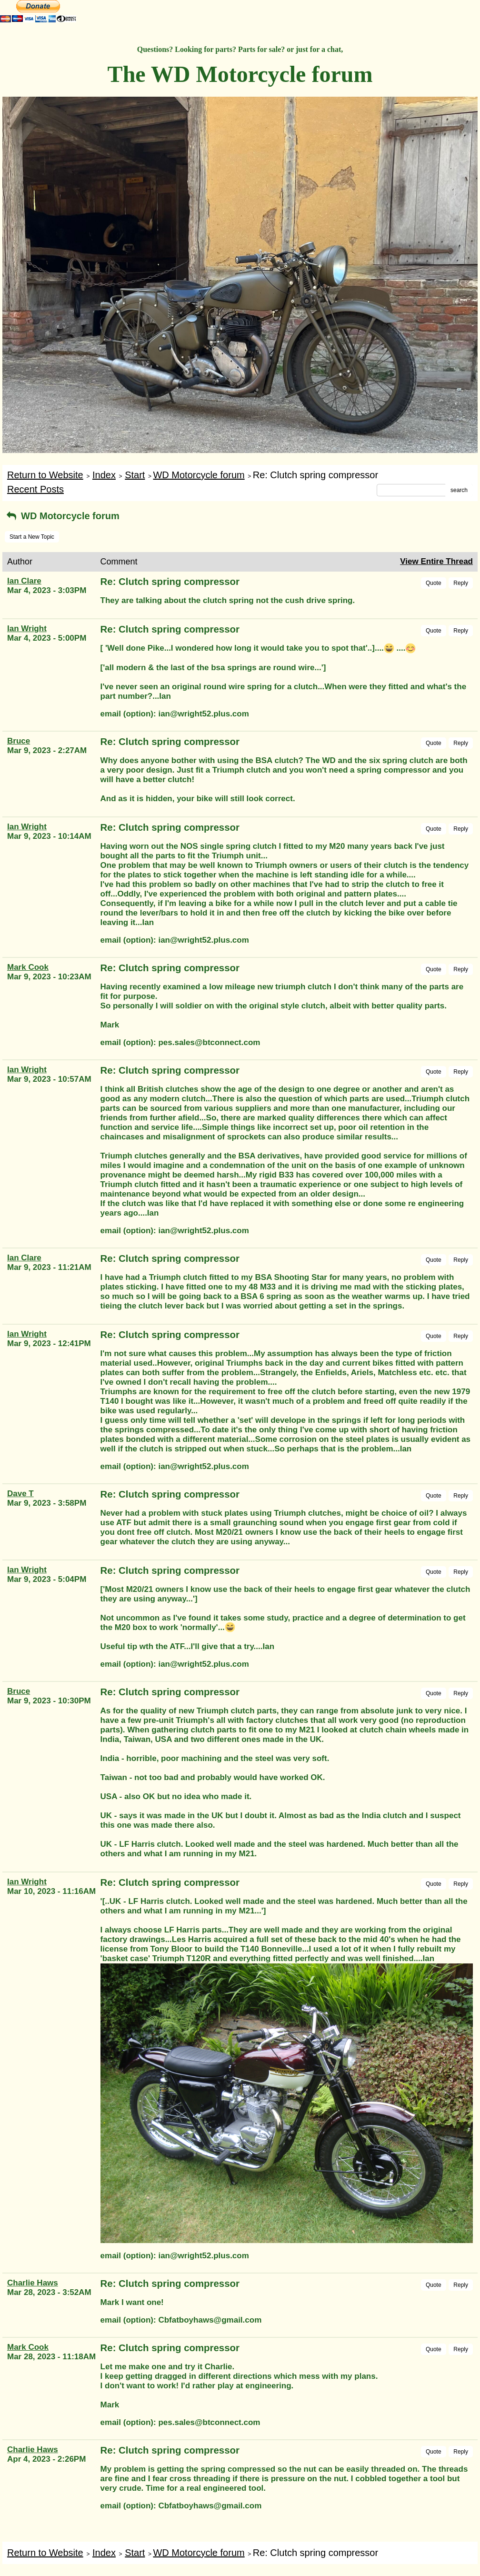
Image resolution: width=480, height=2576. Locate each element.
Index (104, 475)
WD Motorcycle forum (198, 475)
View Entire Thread (436, 561)
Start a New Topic (32, 536)
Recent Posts (35, 489)
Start (135, 475)
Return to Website (45, 475)
